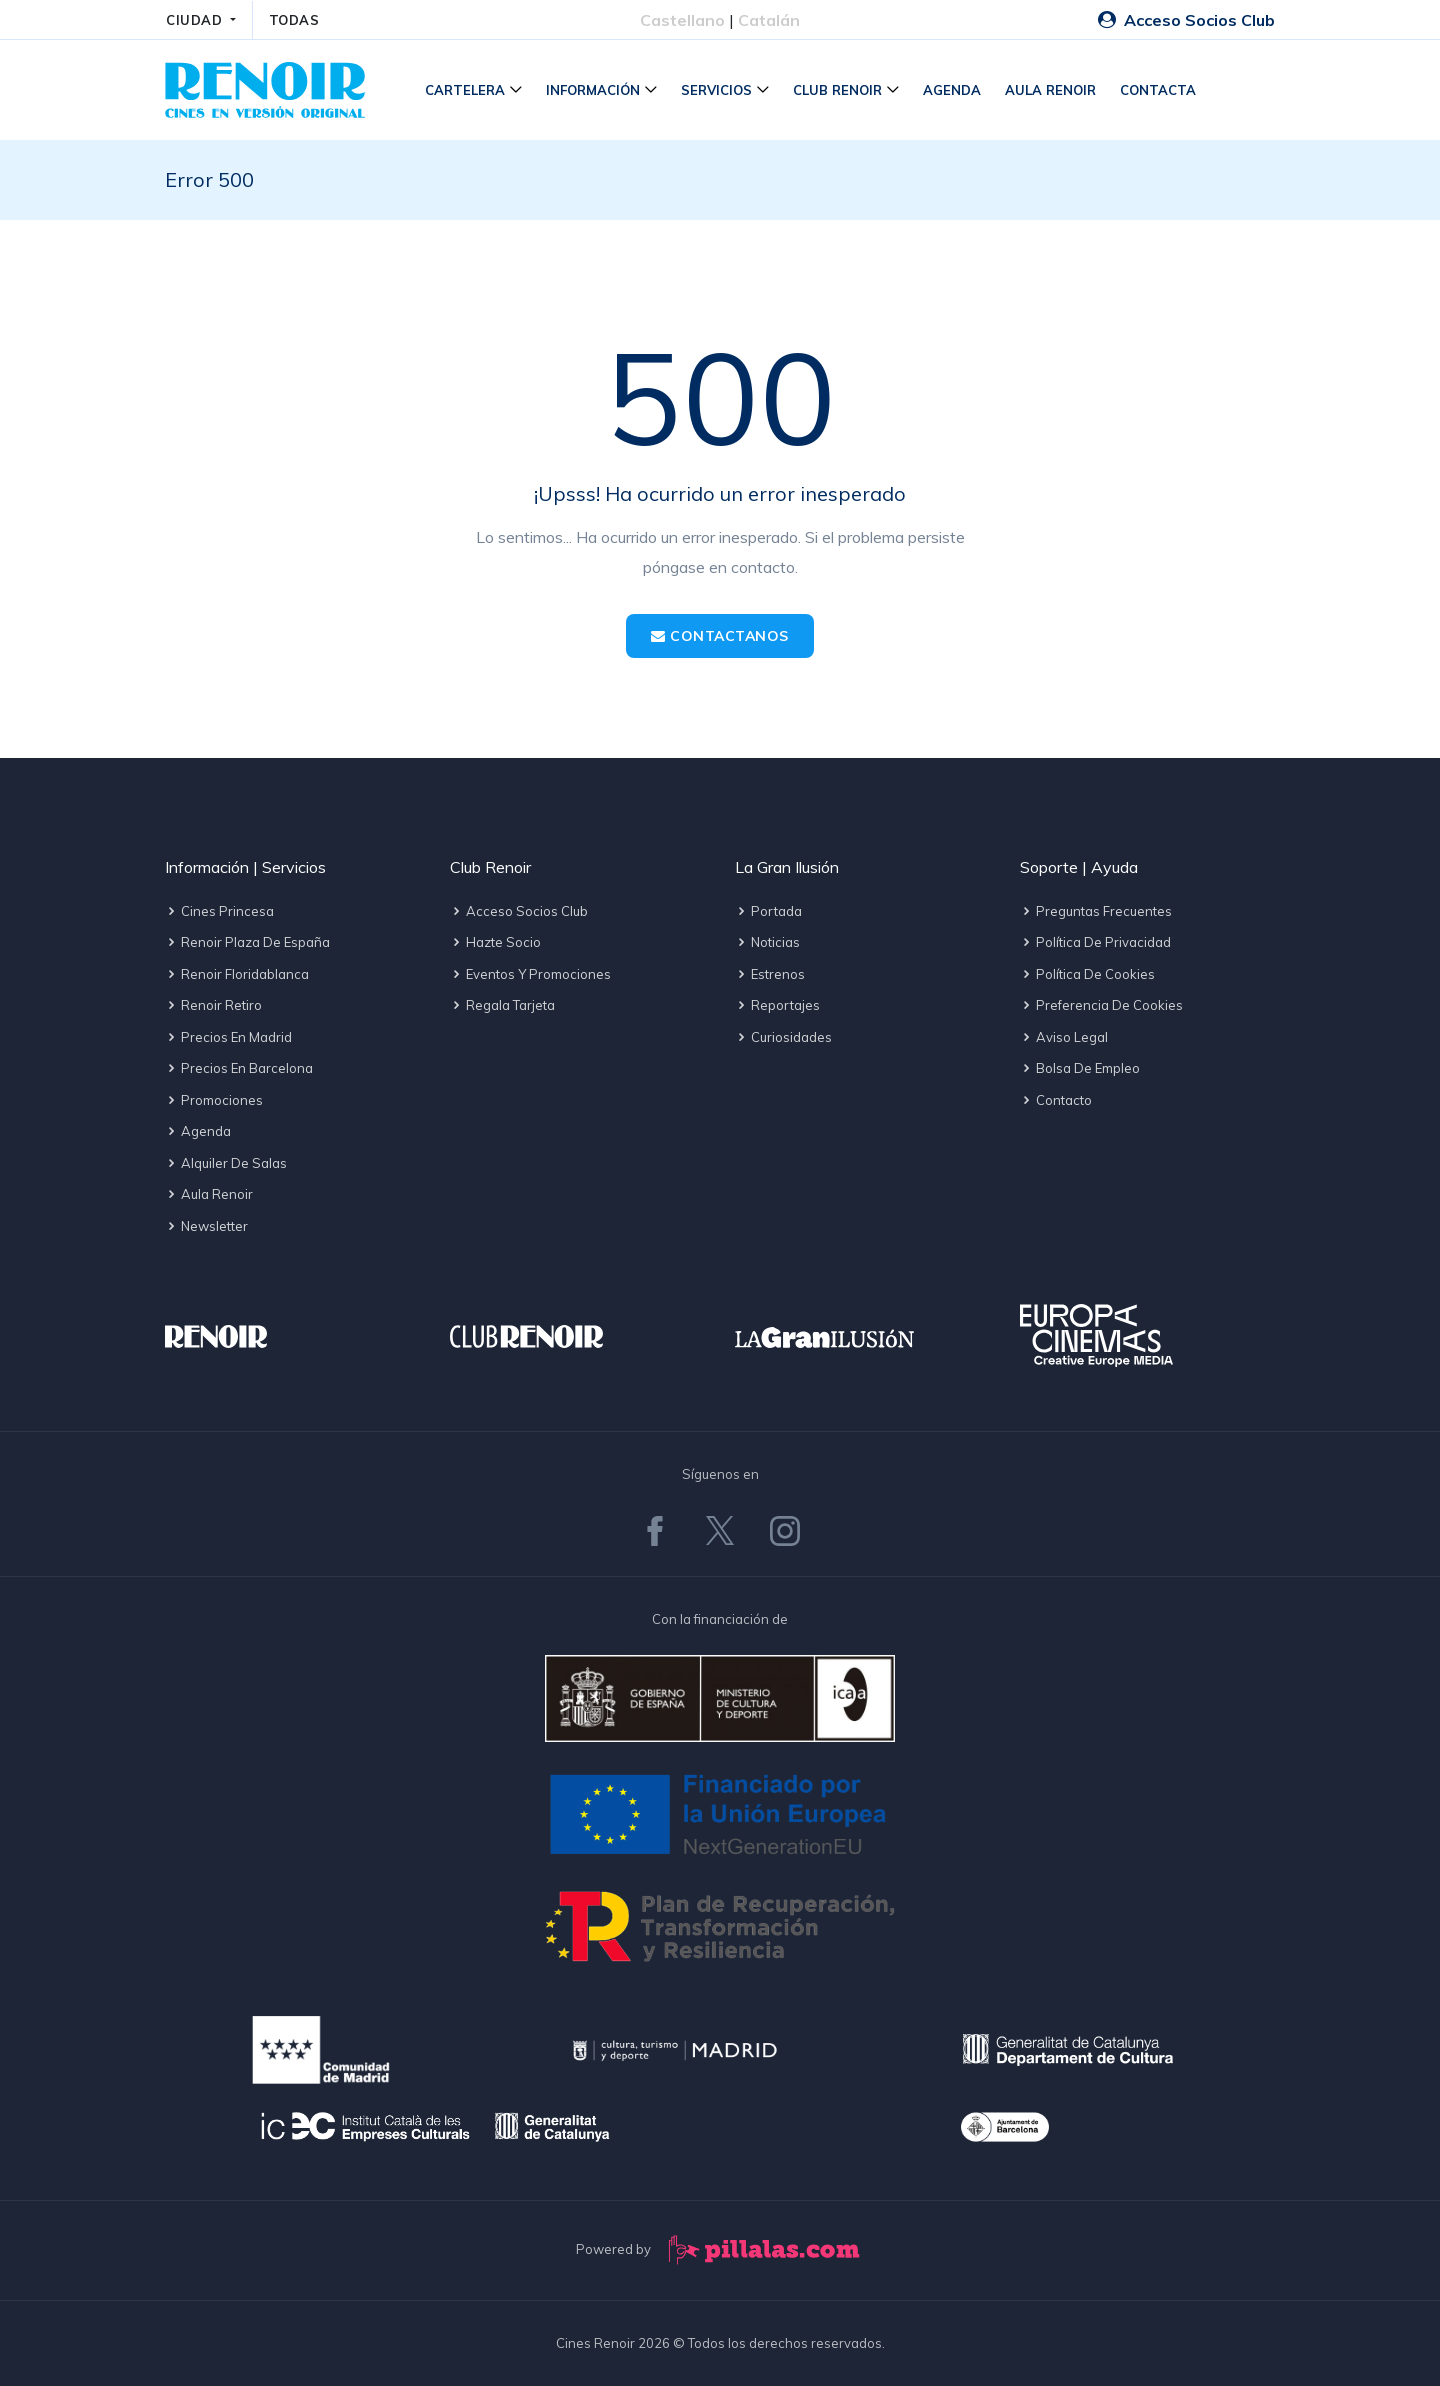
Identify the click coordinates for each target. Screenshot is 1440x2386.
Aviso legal (1064, 1037)
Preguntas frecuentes (1096, 911)
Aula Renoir (1050, 90)
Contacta (1158, 90)
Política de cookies (1087, 974)
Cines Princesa (219, 911)
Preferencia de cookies (1101, 1005)
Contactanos (720, 636)
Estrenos (770, 974)
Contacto (1056, 1100)
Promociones (214, 1100)
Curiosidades (783, 1037)
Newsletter (206, 1226)
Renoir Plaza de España (247, 942)
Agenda (952, 90)
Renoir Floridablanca (237, 974)
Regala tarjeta (502, 1005)
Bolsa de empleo (1080, 1068)
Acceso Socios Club (1186, 20)
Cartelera (465, 90)
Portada (768, 911)
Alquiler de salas (226, 1163)
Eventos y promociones (530, 974)
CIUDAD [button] (196, 20)
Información (593, 90)
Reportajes (777, 1005)
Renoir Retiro (213, 1005)
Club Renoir (837, 90)
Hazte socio (495, 942)
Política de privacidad (1095, 942)
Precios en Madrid (228, 1037)
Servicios (716, 90)
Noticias (767, 942)
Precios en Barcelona (239, 1068)
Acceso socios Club (519, 911)
